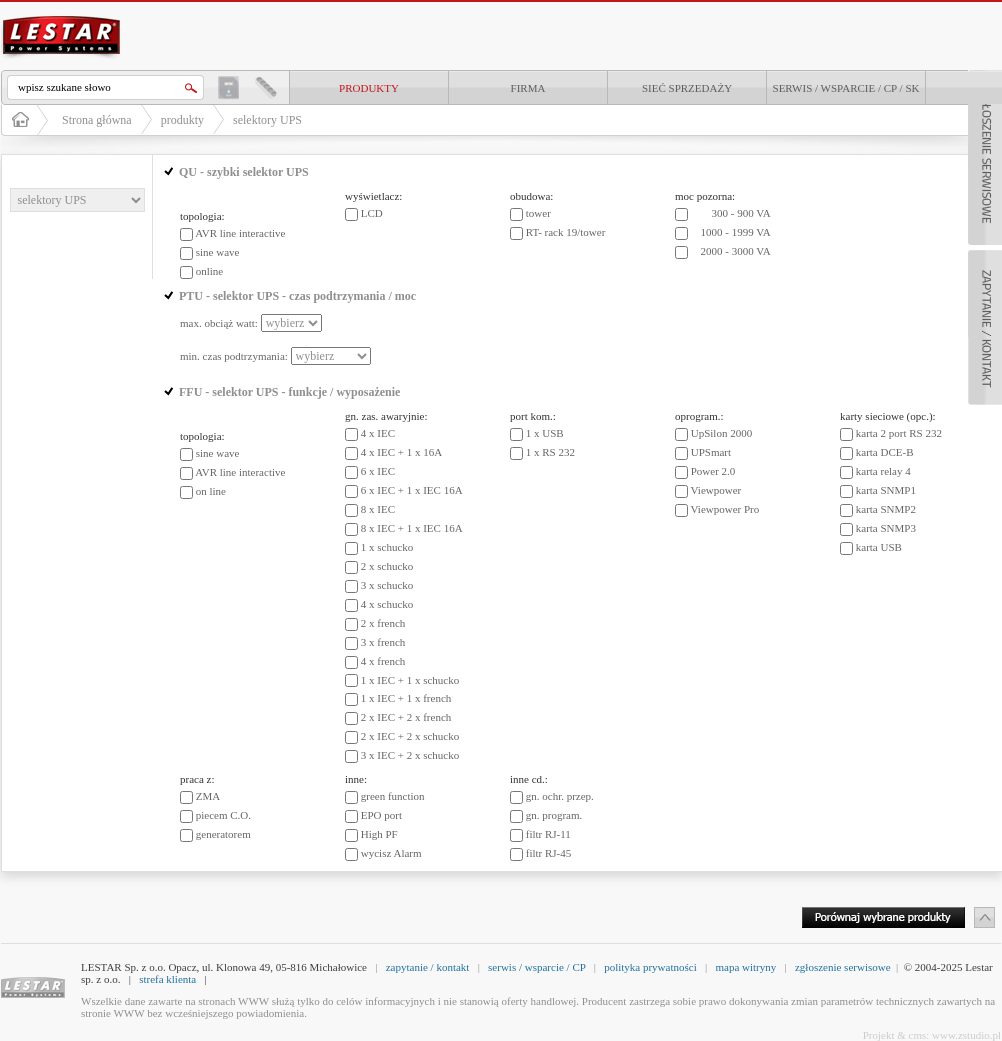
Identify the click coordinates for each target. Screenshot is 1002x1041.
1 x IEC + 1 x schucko (410, 680)
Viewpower (716, 490)
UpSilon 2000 (721, 433)
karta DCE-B (885, 452)
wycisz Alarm (391, 853)
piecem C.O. (223, 815)
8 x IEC (378, 509)
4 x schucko (387, 604)
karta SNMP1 (886, 490)
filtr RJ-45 (549, 853)
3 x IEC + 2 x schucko (410, 755)
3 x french (383, 642)
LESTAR (62, 14)
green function (393, 796)
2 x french (383, 623)
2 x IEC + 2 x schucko (410, 736)
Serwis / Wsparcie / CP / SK (846, 88)
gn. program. (554, 815)
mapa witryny (745, 967)
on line (211, 491)
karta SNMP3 (886, 528)
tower (538, 213)
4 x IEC (378, 433)
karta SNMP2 (886, 509)
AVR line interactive (240, 233)
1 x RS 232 (550, 452)
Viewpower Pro (725, 509)
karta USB (879, 547)
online (210, 271)
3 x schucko (387, 585)
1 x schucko (387, 547)
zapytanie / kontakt (428, 967)
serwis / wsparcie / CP (536, 967)
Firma (528, 88)
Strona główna (97, 120)
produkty (369, 88)
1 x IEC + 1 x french (406, 698)
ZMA (208, 796)
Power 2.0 (713, 471)
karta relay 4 (883, 471)
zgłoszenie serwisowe (843, 967)
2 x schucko (387, 566)
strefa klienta (167, 979)
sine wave (218, 252)
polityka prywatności (650, 967)
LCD (372, 213)
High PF (379, 834)
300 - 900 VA (741, 213)
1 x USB (545, 433)
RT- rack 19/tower (566, 232)
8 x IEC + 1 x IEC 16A (412, 528)
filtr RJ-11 (548, 834)
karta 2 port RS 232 (899, 433)
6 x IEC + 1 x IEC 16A (412, 490)
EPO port (381, 815)
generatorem (223, 834)
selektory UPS (267, 120)
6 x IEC (378, 471)
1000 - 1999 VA (736, 232)
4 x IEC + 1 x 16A (401, 452)
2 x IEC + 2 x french (406, 717)
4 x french (383, 661)
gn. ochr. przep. (560, 796)
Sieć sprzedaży (687, 88)
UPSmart (711, 452)
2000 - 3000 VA (736, 251)
